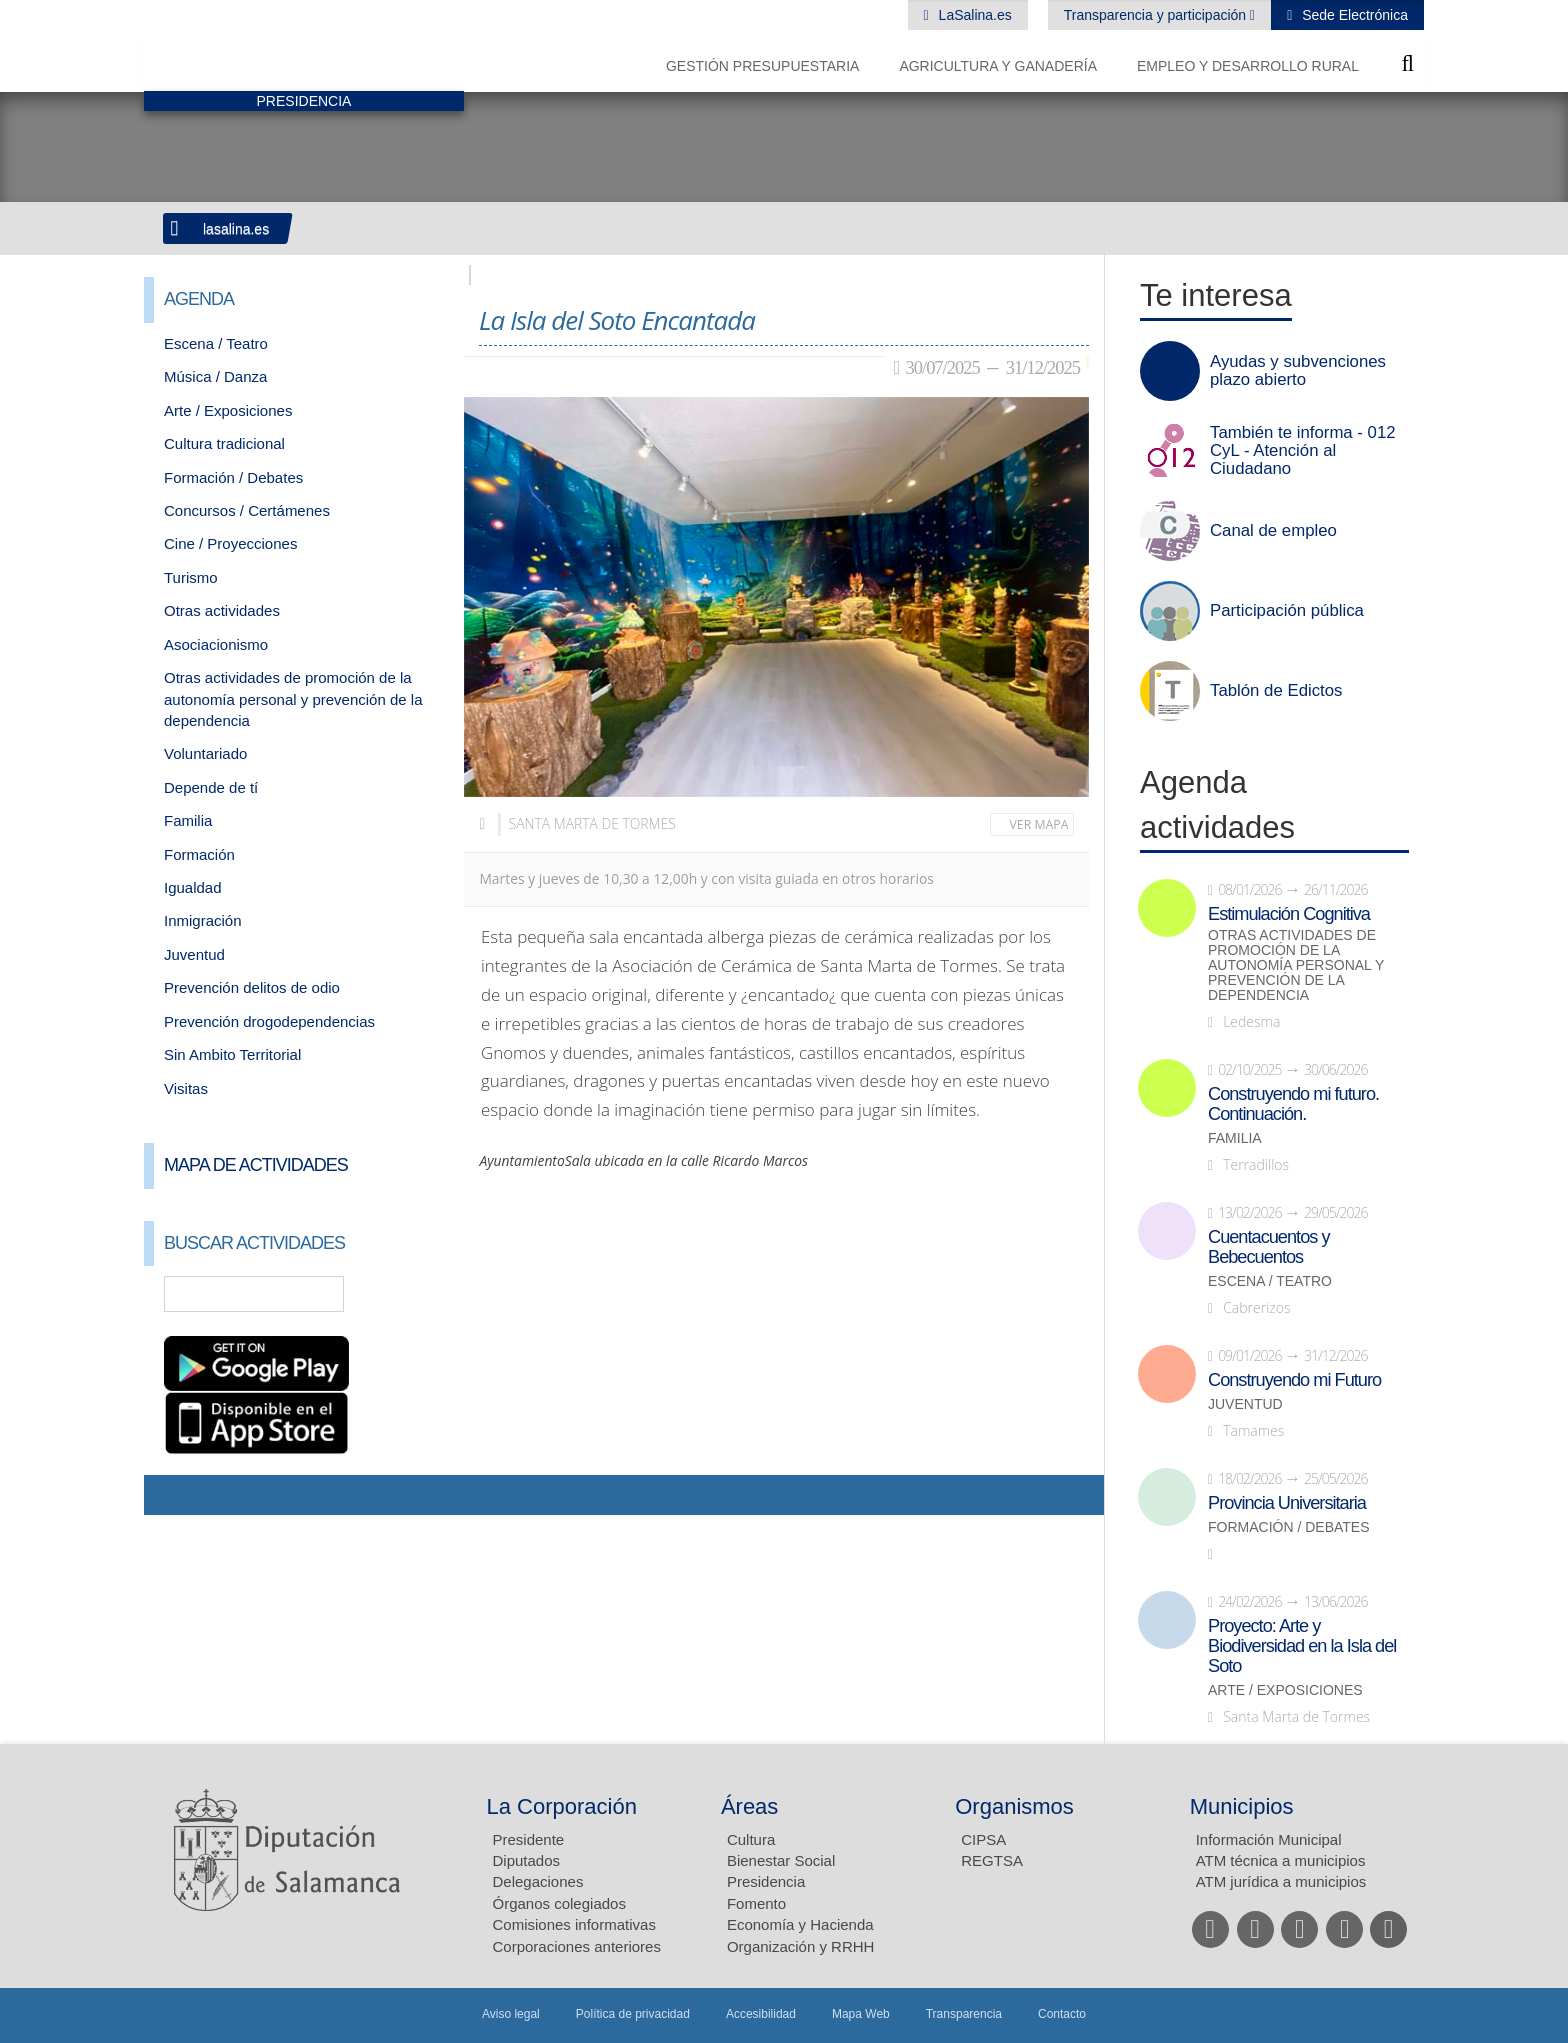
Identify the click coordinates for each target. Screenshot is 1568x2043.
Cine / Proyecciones (230, 543)
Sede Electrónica (1353, 15)
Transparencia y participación (1157, 15)
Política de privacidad (633, 2014)
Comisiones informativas (574, 1924)
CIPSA (983, 1839)
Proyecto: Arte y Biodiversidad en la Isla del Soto (1302, 1646)
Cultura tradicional (224, 443)
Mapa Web (861, 2014)
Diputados (527, 1860)
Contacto (1062, 2014)
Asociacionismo (216, 644)
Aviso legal (511, 2014)
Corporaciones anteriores (577, 1946)
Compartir (169, 1495)
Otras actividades (222, 610)
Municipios (1242, 1806)
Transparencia (964, 2014)
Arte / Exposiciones (228, 410)
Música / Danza (215, 376)
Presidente (529, 1839)
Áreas (749, 1806)
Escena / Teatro (216, 343)
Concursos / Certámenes (247, 510)
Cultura (751, 1839)
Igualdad (193, 887)
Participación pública (1287, 611)
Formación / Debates (233, 477)
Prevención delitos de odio (252, 987)
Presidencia (766, 1881)
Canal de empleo (1273, 531)
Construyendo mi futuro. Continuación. (1293, 1104)
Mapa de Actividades (256, 1165)
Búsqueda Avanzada (420, 1294)
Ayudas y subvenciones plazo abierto (1298, 371)
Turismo (191, 577)
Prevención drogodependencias (269, 1021)
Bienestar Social (781, 1860)
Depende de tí (211, 787)
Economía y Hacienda (800, 1924)
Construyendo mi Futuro (1294, 1380)
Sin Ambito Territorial (232, 1054)
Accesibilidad (761, 2014)
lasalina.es (236, 229)
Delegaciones (538, 1881)
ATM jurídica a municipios (1281, 1881)
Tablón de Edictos (1276, 691)
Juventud (194, 954)
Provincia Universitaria (1287, 1503)
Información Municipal (1269, 1839)
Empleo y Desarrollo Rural (1248, 66)
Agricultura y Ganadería (998, 66)
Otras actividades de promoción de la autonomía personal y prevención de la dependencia (293, 699)
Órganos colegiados (559, 1903)
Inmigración (203, 920)
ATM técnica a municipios (1281, 1860)
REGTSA (992, 1860)
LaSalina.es (973, 15)
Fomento (756, 1903)
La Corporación (562, 1806)
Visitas (186, 1088)
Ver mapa (1039, 824)
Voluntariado (205, 753)
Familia (188, 820)
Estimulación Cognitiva (1289, 914)
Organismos (1014, 1806)
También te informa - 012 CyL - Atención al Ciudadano (1303, 451)
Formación (199, 854)
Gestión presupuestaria (762, 66)
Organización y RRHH (801, 1946)
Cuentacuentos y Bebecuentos (1269, 1247)
